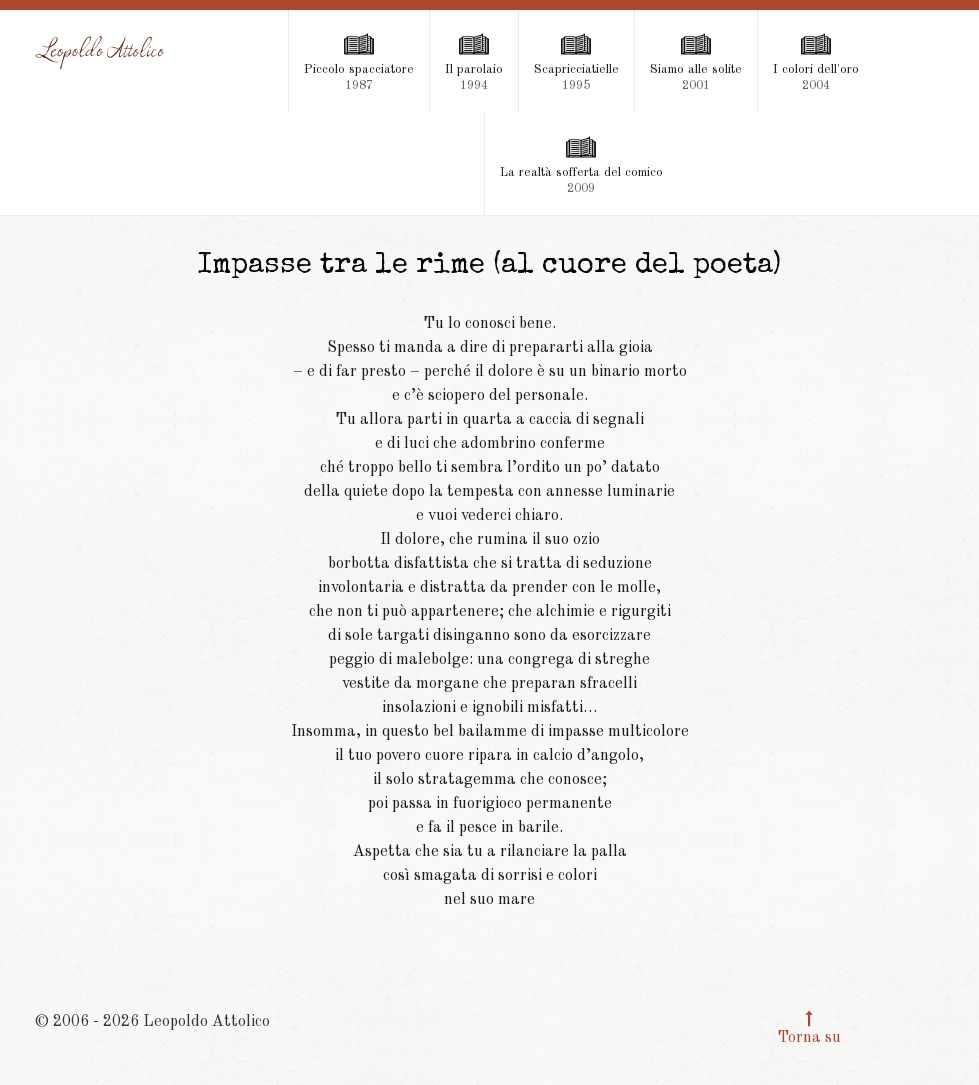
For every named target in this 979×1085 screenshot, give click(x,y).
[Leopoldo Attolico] (101, 52)
